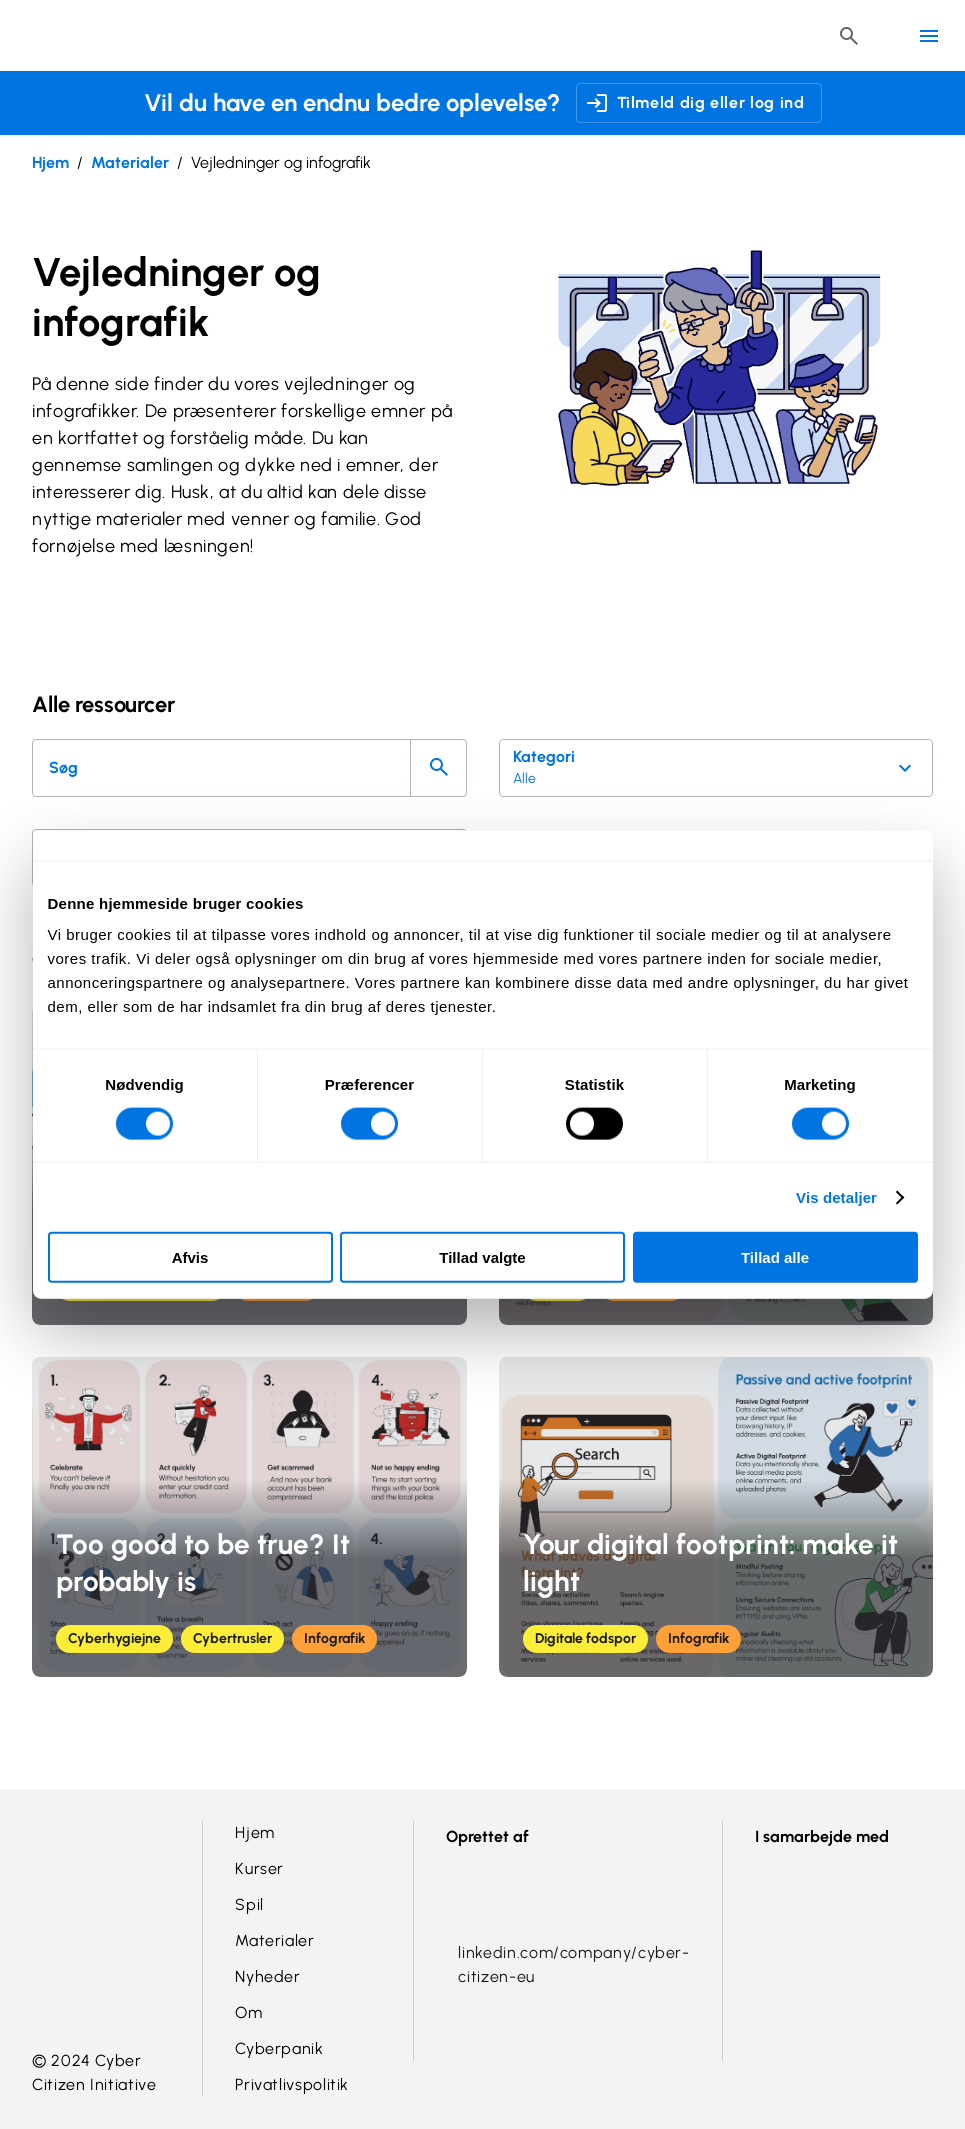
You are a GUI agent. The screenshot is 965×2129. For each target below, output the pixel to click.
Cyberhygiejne (114, 1638)
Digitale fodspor (585, 1638)
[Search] (438, 768)
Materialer (130, 162)
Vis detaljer (836, 1196)
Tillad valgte (482, 1257)
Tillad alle (775, 1257)
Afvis (190, 1257)
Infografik (334, 1638)
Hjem (50, 162)
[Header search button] (849, 36)
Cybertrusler (232, 1638)
